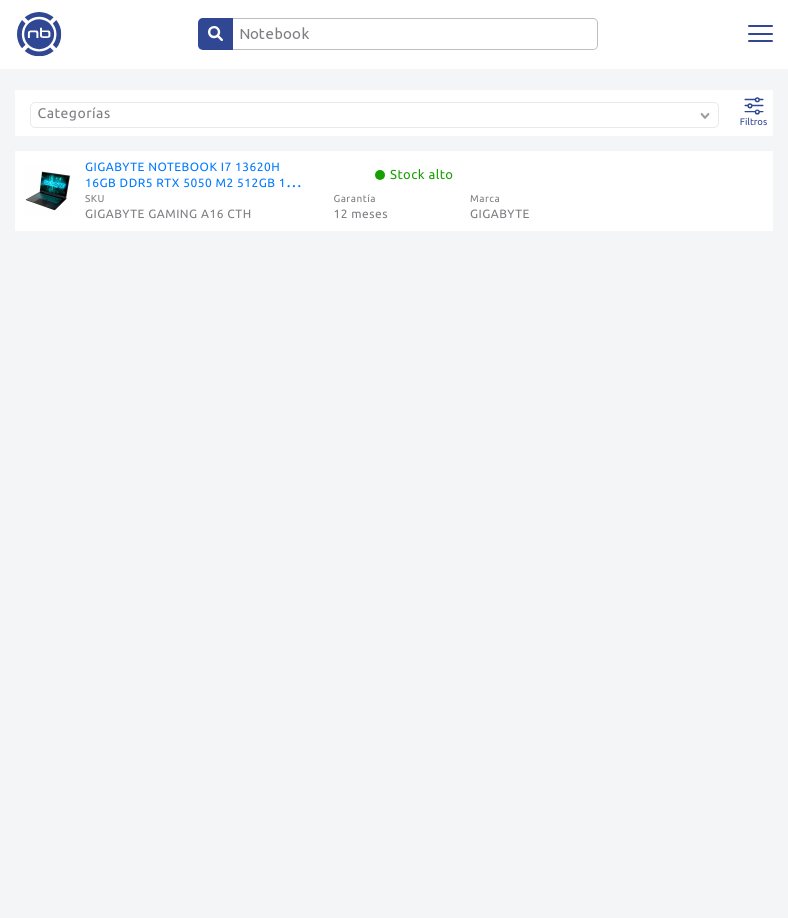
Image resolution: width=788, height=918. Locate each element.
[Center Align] (215, 34)
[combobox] (379, 117)
